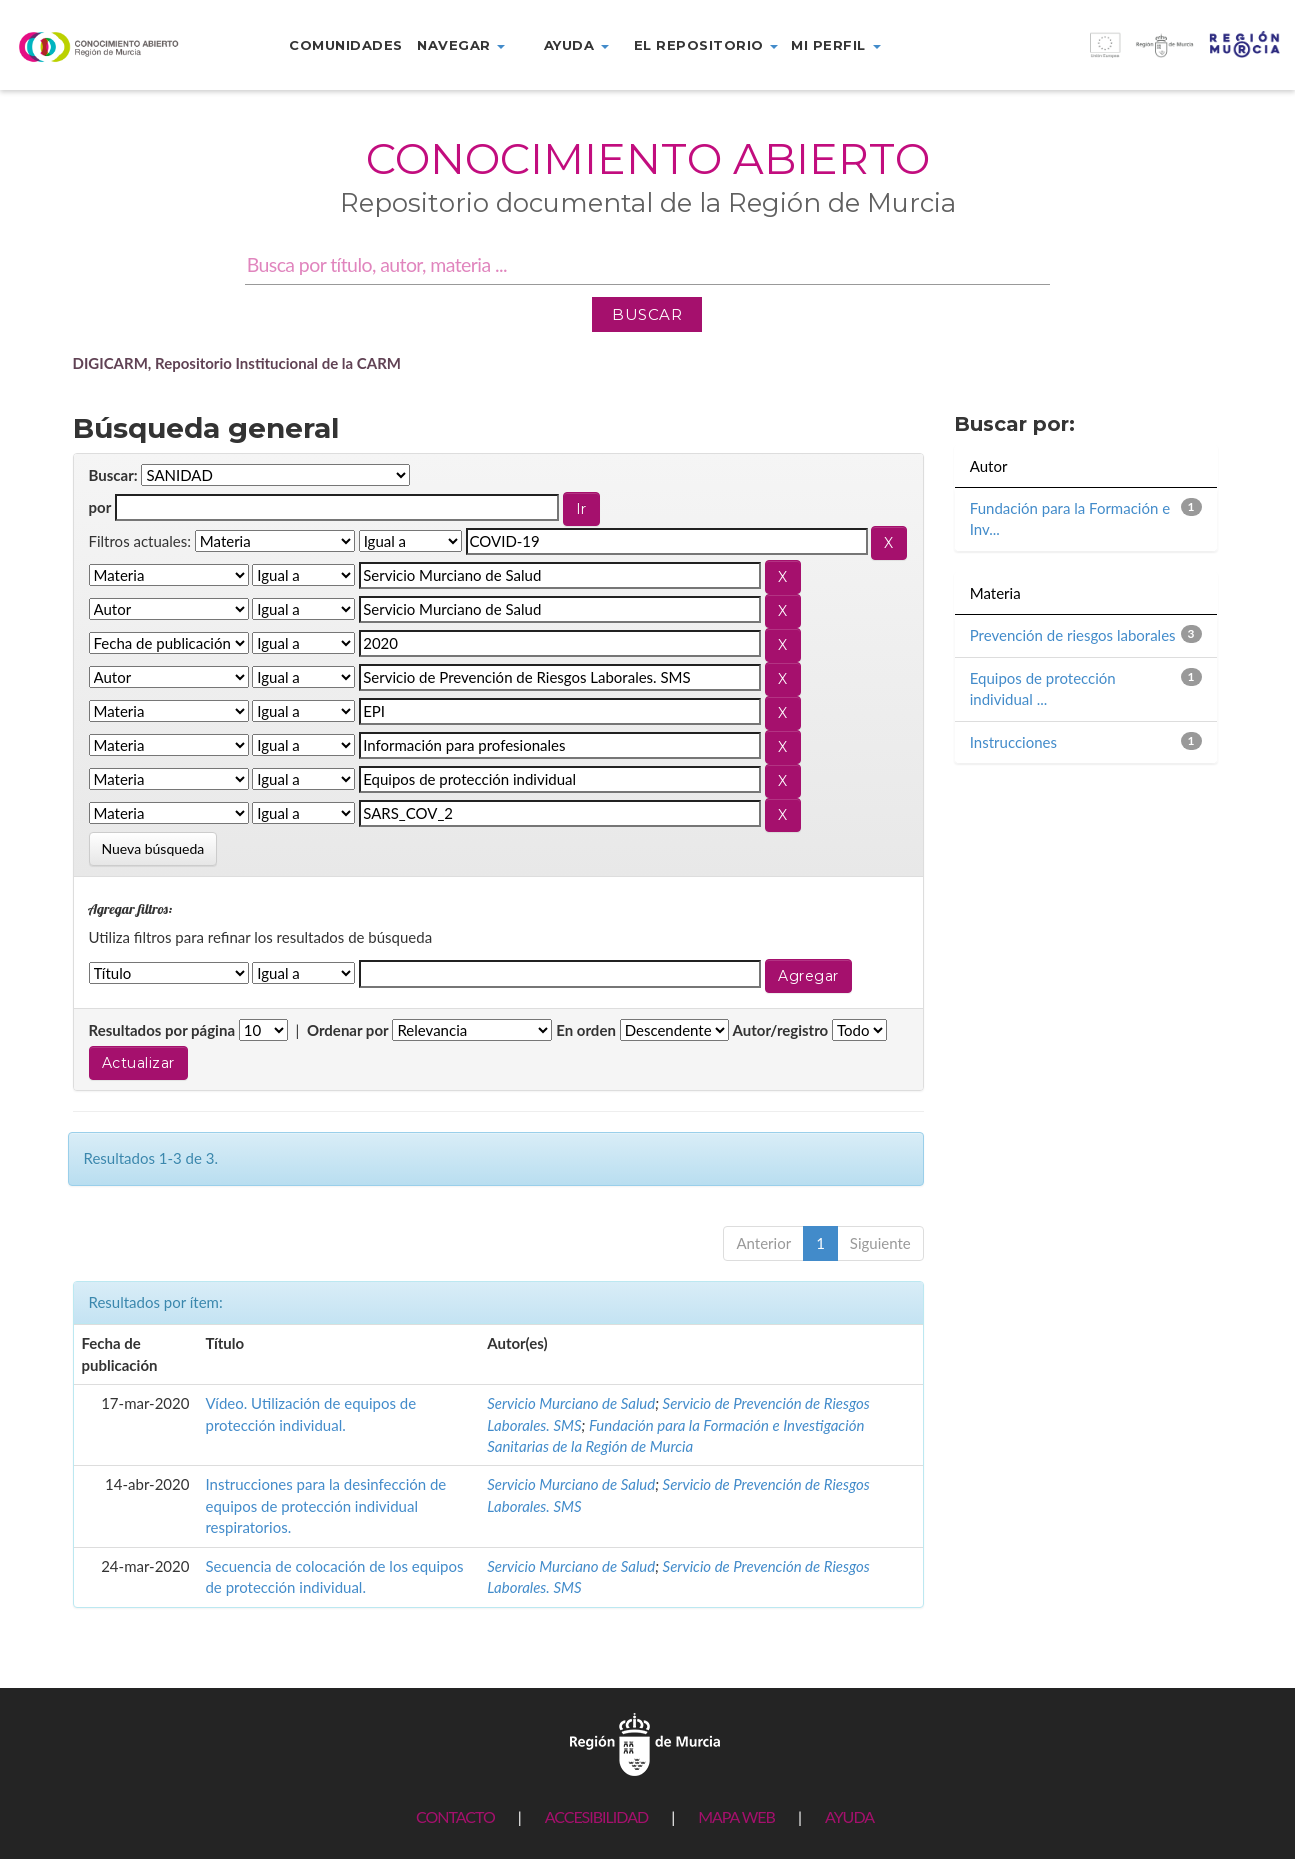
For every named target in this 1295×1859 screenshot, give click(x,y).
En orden (586, 1030)
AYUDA (849, 1816)
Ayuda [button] (576, 45)
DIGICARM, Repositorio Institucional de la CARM (237, 363)
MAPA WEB (736, 1816)
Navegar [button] (461, 45)
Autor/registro (781, 1030)
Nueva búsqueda (153, 848)
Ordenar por (348, 1030)
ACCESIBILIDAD (596, 1816)
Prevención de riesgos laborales (1073, 635)
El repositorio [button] (706, 45)
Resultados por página (162, 1030)
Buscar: (113, 475)
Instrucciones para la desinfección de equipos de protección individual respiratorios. (325, 1505)
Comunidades (346, 45)
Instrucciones (1013, 742)
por (100, 507)
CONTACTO (455, 1816)
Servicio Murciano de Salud (571, 1403)
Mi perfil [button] (835, 45)
